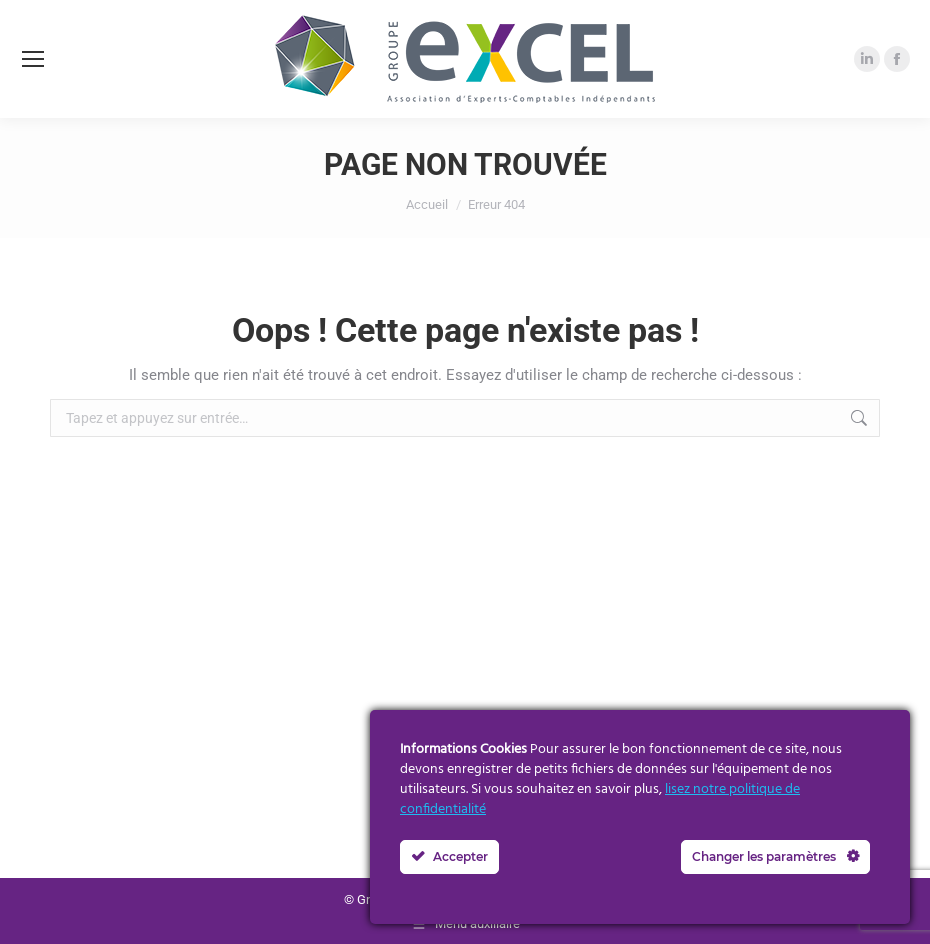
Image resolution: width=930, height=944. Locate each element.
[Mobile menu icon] (33, 59)
